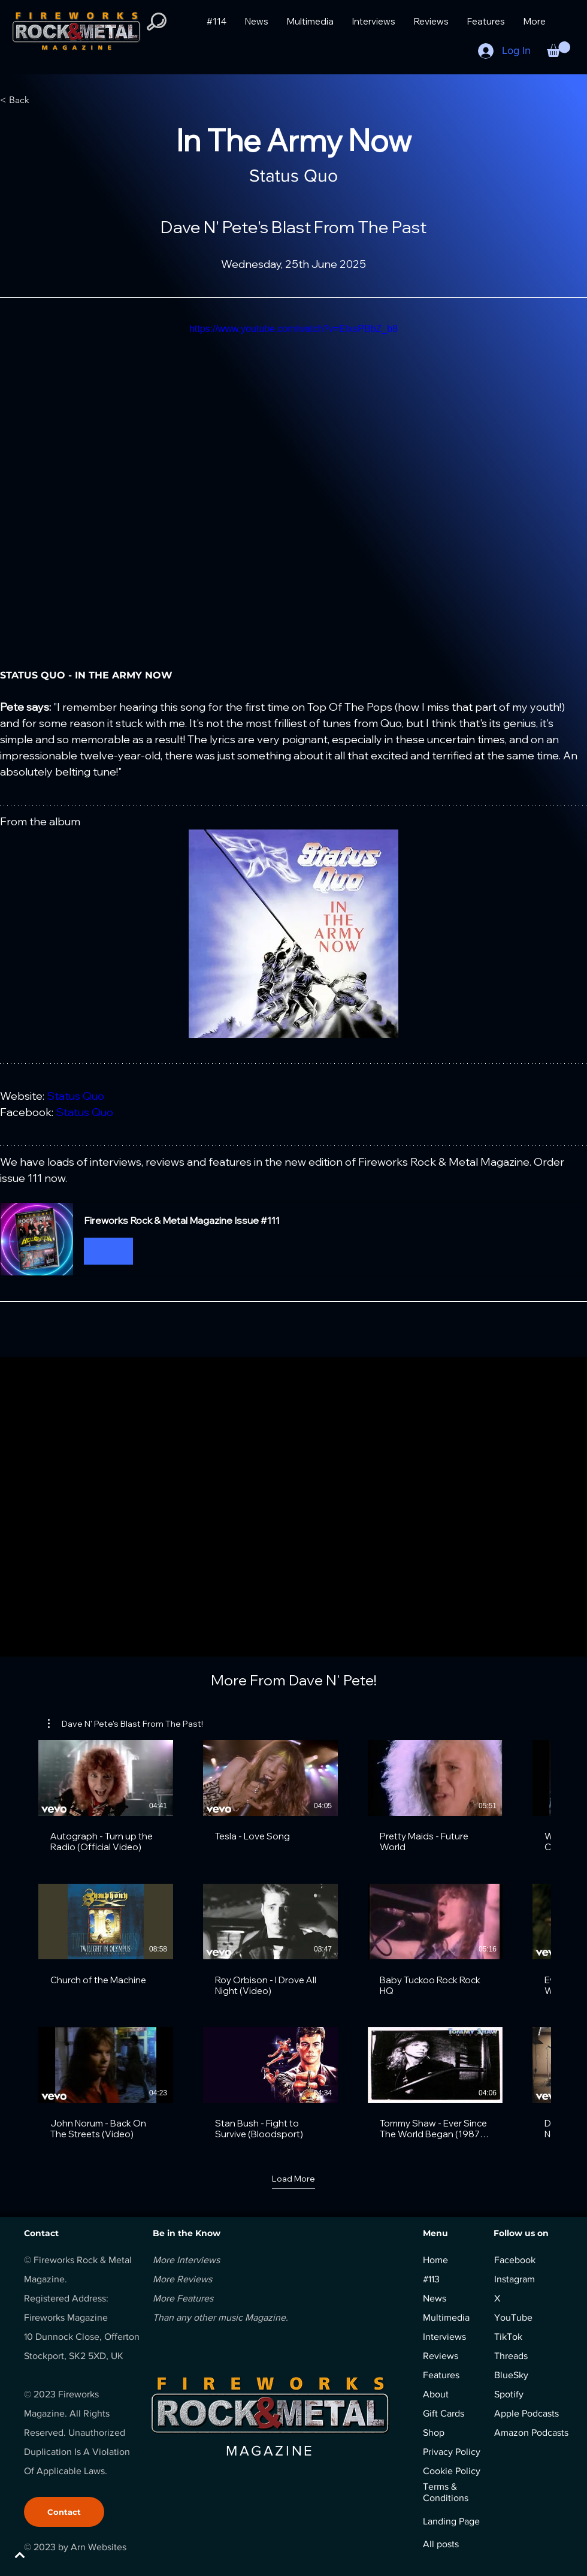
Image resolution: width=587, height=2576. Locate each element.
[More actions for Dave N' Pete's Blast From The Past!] (125, 1724)
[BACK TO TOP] (51, 2555)
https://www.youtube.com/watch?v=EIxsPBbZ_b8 (293, 329)
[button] (558, 49)
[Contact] (64, 2512)
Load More (293, 2178)
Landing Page (451, 2521)
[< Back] (39, 100)
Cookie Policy (451, 2471)
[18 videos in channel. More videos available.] (293, 1940)
